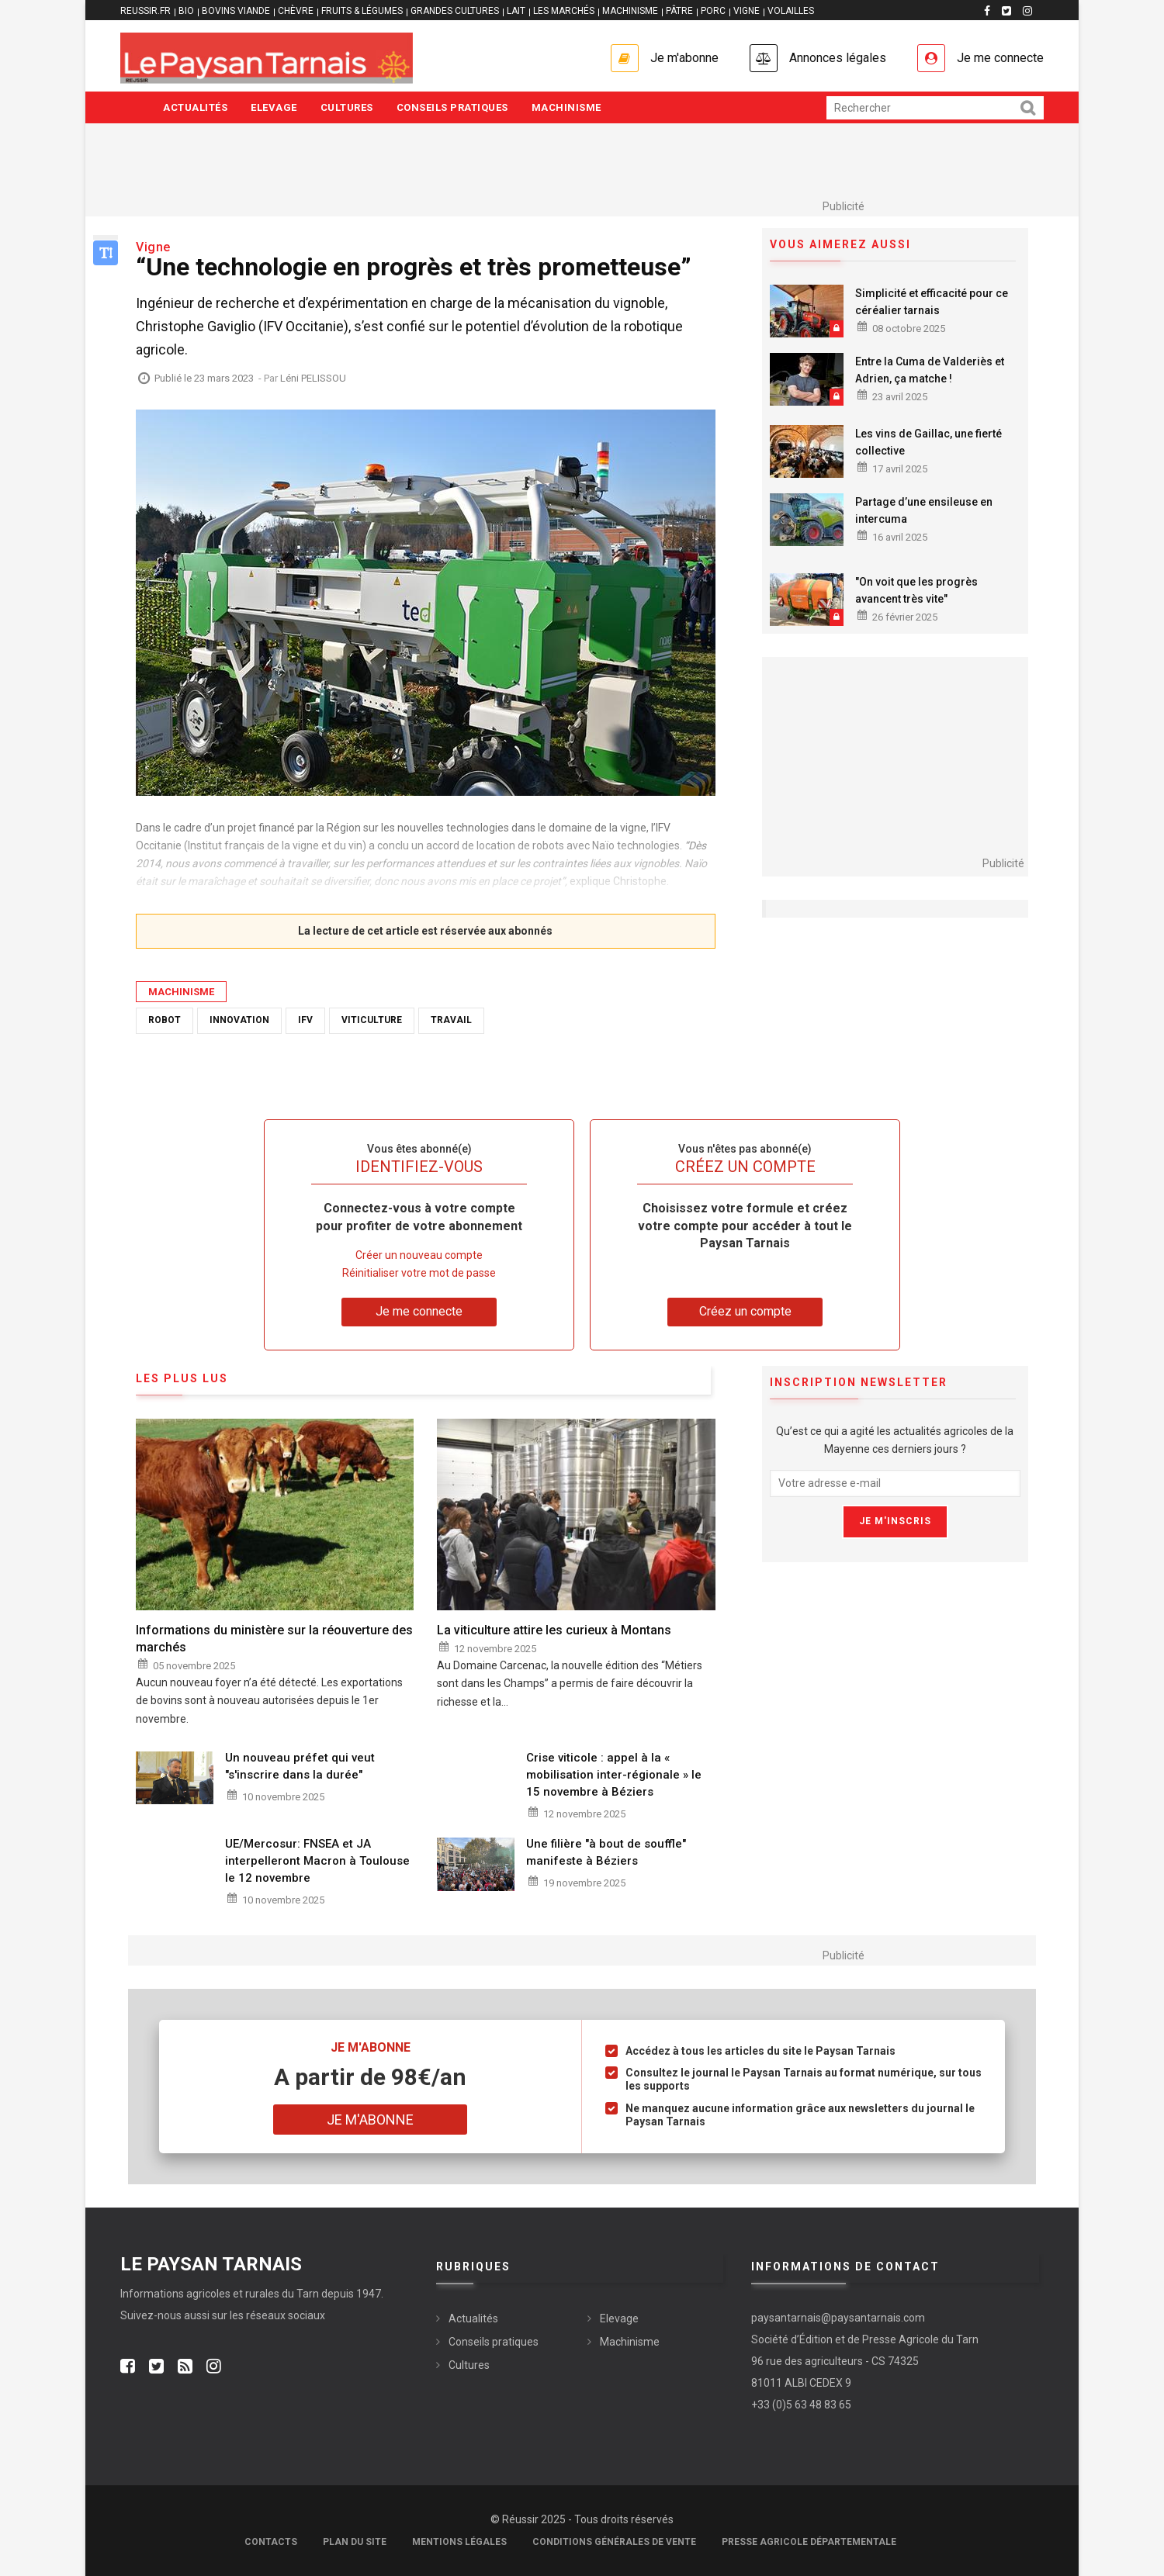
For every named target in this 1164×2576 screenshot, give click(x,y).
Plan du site (354, 2541)
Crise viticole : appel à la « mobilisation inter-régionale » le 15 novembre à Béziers (614, 1775)
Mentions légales (459, 2541)
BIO (186, 10)
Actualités (195, 107)
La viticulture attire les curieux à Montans (554, 1630)
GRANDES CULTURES (455, 10)
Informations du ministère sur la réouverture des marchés (274, 1639)
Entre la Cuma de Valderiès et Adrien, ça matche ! (929, 370)
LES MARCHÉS (563, 10)
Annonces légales (837, 57)
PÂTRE (679, 10)
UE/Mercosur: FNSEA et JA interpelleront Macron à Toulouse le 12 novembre (317, 1861)
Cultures (346, 107)
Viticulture (371, 1020)
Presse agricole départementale (809, 2541)
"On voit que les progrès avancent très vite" (916, 590)
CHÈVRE (296, 10)
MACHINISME (630, 10)
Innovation (239, 1020)
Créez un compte (745, 1311)
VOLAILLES (790, 10)
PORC (713, 10)
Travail (451, 1020)
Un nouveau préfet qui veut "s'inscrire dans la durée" (300, 1766)
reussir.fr (145, 10)
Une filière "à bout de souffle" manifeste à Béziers (606, 1852)
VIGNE (746, 10)
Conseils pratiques (452, 107)
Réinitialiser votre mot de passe (419, 1273)
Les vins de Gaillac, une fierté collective (928, 442)
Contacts (270, 2541)
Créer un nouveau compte (419, 1255)
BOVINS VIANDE (236, 10)
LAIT (516, 10)
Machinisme (566, 107)
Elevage (274, 107)
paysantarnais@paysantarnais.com (838, 2317)
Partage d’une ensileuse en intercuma (924, 510)
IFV (305, 1020)
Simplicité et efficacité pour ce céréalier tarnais (931, 301)
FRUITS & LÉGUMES (362, 10)
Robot (164, 1020)
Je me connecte (1000, 57)
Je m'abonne (684, 57)
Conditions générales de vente (614, 2541)
